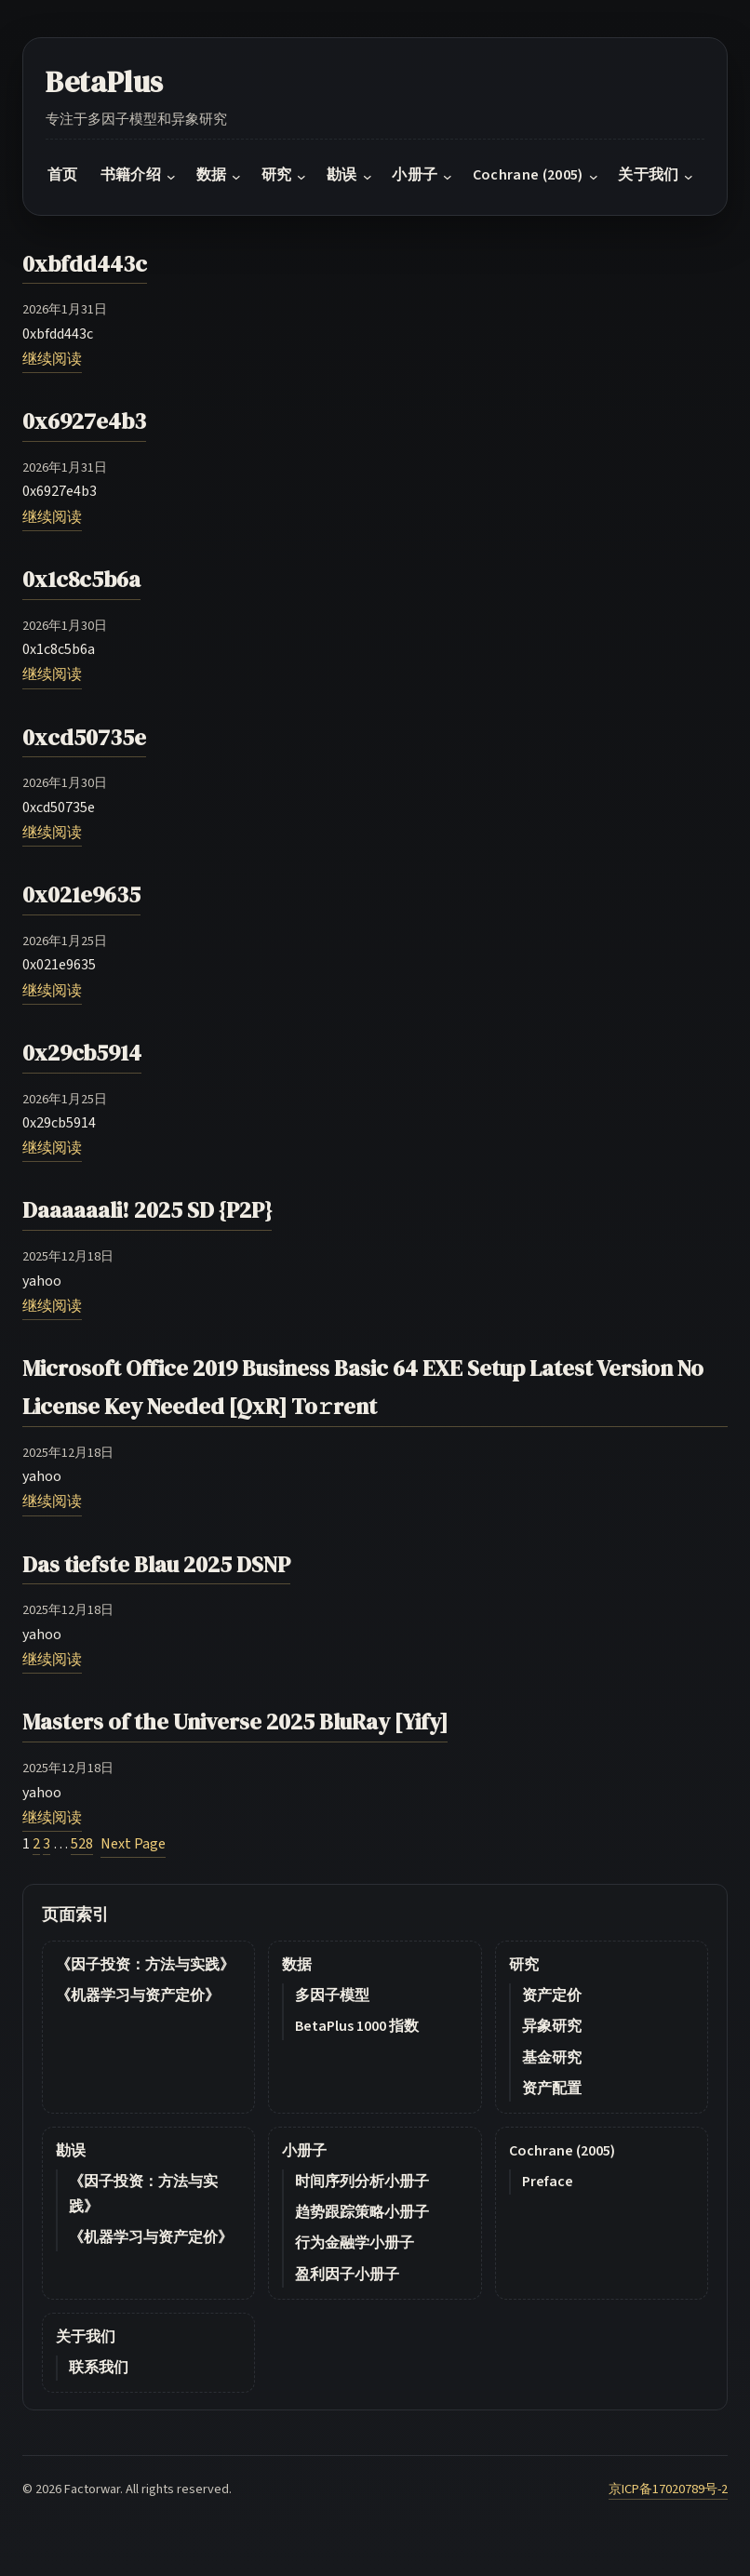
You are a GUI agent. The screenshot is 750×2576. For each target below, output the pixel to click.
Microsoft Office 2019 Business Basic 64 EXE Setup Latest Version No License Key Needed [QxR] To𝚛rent (362, 1387)
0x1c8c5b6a (81, 579)
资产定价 (552, 1995)
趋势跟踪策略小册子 (362, 2212)
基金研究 (552, 2058)
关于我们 (85, 2337)
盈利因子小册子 (347, 2274)
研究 (524, 1965)
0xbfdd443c (84, 263)
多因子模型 (332, 1995)
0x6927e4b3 (84, 421)
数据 (297, 1965)
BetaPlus (105, 81)
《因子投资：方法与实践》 (145, 1965)
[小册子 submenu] (447, 176)
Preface (547, 2181)
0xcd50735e (84, 737)
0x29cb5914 (81, 1052)
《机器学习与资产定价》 (138, 1995)
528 (82, 1844)
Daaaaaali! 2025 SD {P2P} (147, 1210)
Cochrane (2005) (562, 2151)
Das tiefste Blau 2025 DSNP (156, 1564)
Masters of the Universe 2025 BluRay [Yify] (235, 1721)
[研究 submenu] (301, 176)
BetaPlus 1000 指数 (357, 2026)
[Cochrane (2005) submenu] (593, 176)
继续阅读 (52, 359)
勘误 (71, 2151)
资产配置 (552, 2088)
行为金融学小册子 (354, 2243)
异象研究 (552, 2026)
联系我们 (98, 2367)
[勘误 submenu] (367, 176)
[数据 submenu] (236, 176)
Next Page (133, 1844)
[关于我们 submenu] (688, 176)
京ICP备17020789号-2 (668, 2489)
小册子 (304, 2151)
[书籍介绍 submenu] (171, 176)
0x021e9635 (81, 894)
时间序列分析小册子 (362, 2181)
